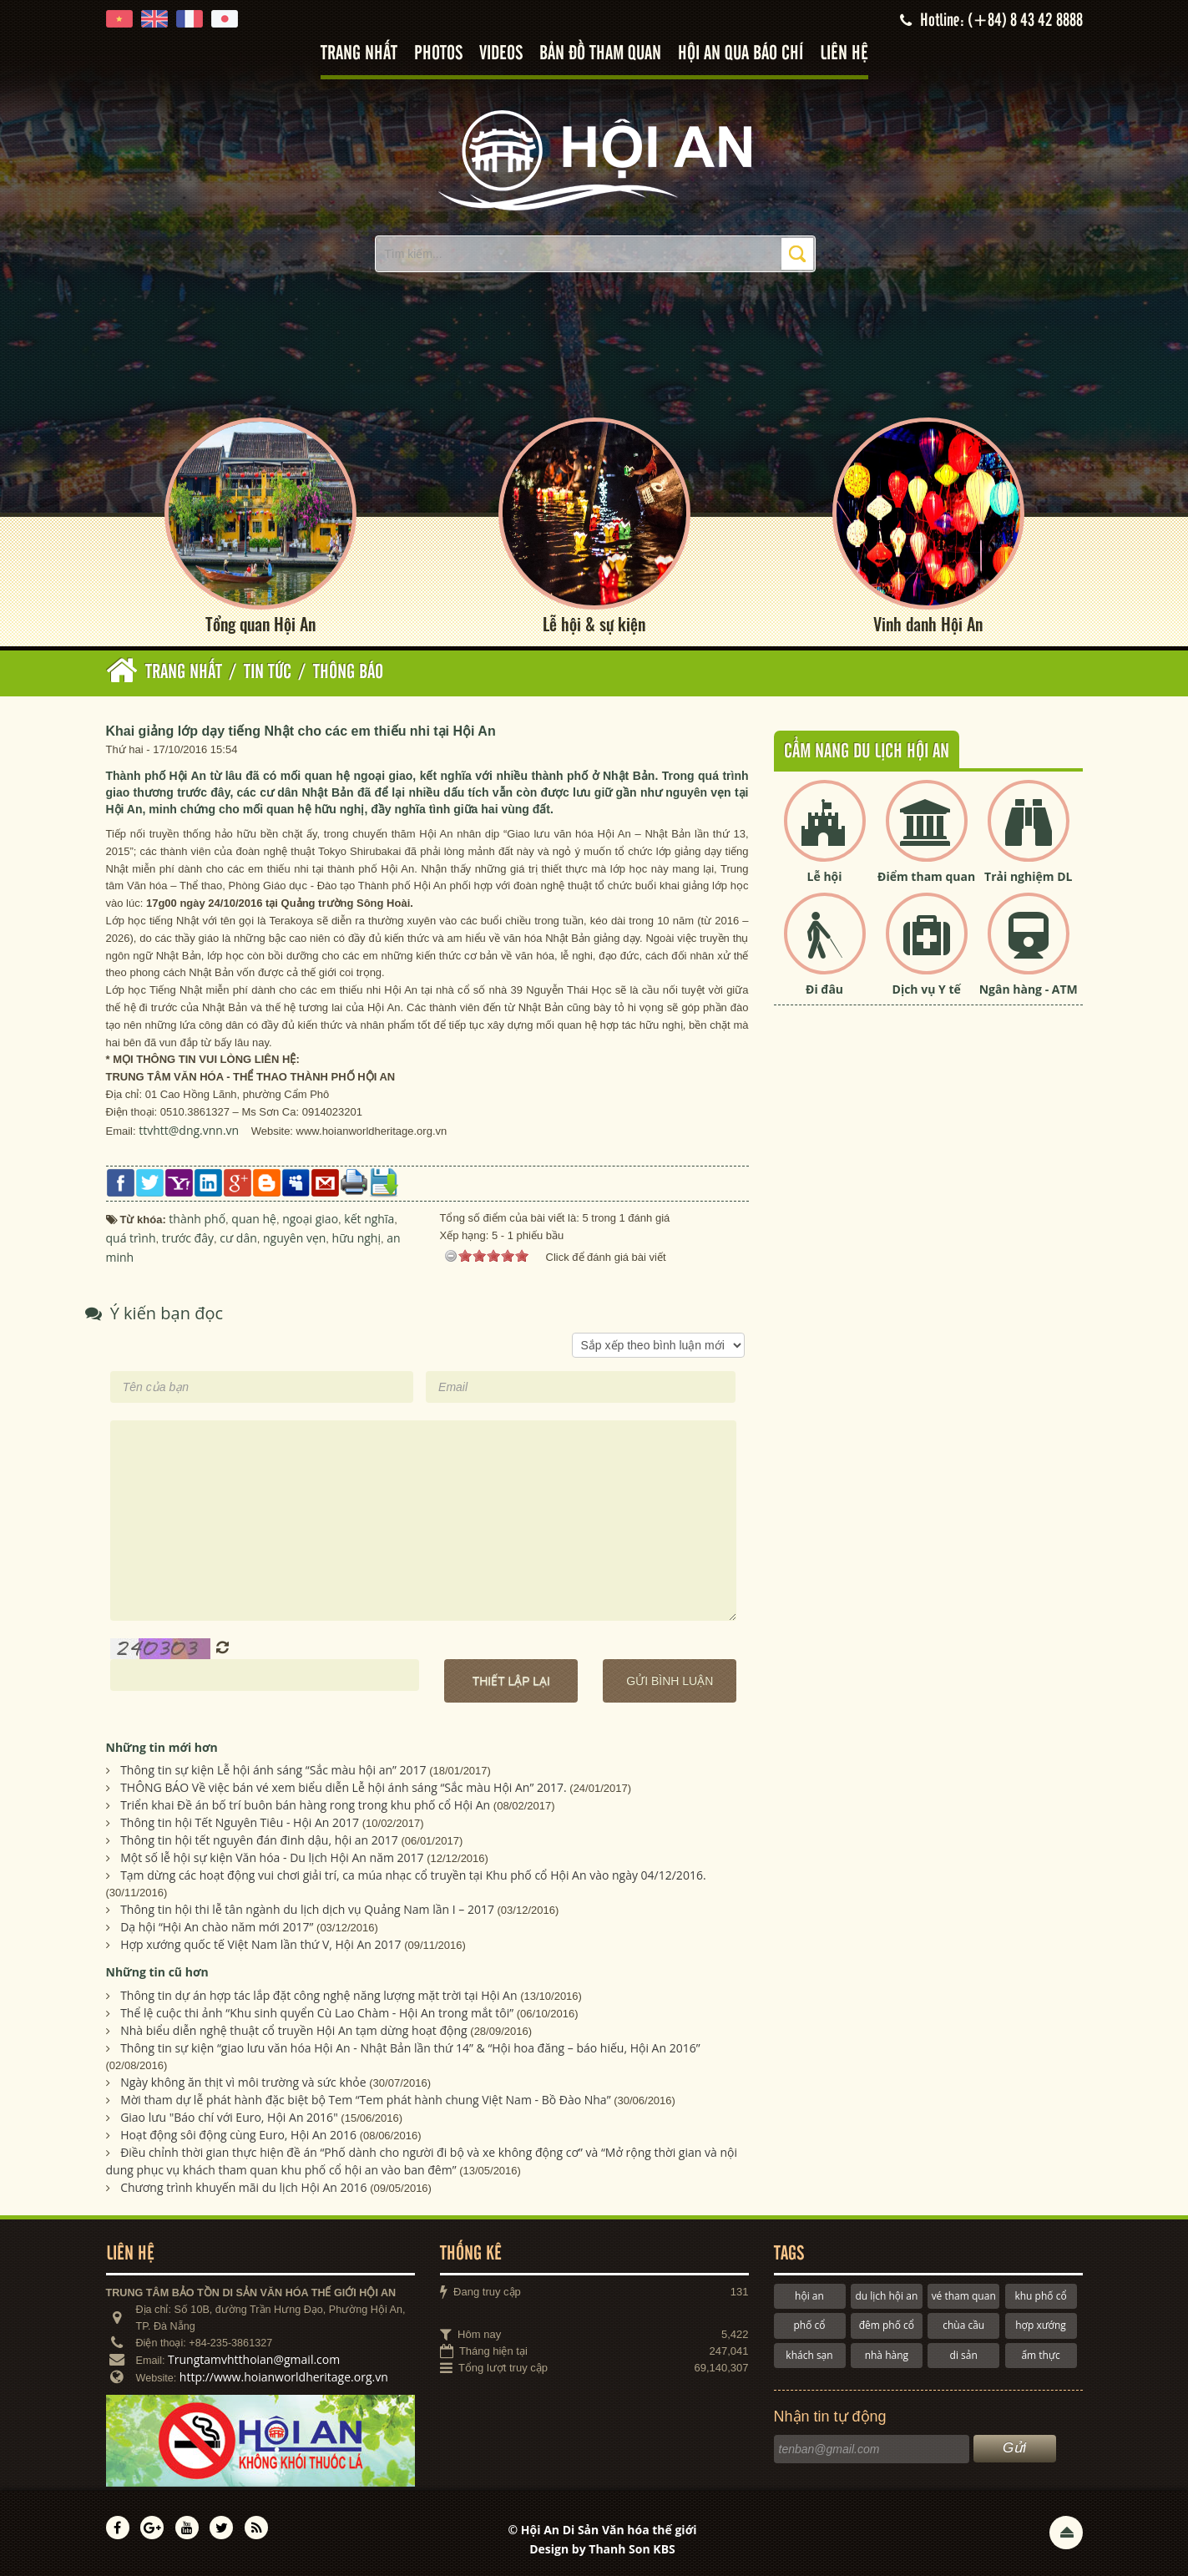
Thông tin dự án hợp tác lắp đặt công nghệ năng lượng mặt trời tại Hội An (318, 1995)
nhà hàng (886, 2355)
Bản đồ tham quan (600, 54)
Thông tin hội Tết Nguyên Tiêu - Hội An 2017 (239, 1822)
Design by (602, 2549)
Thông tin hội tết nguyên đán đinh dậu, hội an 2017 (259, 1840)
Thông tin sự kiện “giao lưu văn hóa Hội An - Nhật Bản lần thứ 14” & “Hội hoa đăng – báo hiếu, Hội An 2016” (410, 2048)
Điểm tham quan (926, 876)
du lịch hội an (886, 2296)
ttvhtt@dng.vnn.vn (189, 1130)
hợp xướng (1040, 2325)
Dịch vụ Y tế (926, 989)
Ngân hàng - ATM (1028, 989)
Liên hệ (844, 54)
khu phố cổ (1040, 2296)
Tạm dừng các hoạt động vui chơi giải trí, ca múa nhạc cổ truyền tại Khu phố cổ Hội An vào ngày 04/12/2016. (412, 1875)
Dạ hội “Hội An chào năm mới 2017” (216, 1927)
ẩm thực (1040, 2355)
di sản (964, 2355)
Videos (501, 54)
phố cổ (809, 2325)
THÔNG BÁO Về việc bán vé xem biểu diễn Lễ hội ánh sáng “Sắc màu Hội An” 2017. (343, 1787)
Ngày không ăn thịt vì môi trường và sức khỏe (243, 2082)
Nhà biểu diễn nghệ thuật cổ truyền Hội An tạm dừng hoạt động (294, 2030)
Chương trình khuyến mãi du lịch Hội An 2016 (243, 2187)
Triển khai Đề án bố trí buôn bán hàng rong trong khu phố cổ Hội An (305, 1805)
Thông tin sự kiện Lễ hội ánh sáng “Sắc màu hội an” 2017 (273, 1770)
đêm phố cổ (886, 2325)
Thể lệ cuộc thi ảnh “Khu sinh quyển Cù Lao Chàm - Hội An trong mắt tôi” (316, 2013)
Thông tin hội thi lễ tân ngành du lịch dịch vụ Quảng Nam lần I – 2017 (307, 1909)
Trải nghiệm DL (1028, 876)
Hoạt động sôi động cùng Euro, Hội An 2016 (238, 2135)
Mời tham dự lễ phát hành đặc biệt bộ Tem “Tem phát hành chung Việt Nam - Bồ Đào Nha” (365, 2100)
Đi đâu (824, 989)
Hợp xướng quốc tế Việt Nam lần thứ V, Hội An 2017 (260, 1944)
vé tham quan (964, 2296)
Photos (438, 54)
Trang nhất (359, 54)
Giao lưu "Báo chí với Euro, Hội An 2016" (229, 2117)
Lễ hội (824, 876)
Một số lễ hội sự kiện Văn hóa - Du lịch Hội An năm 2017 (271, 1857)
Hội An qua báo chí (740, 54)
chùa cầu (963, 2325)
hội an (809, 2296)
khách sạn (809, 2355)
